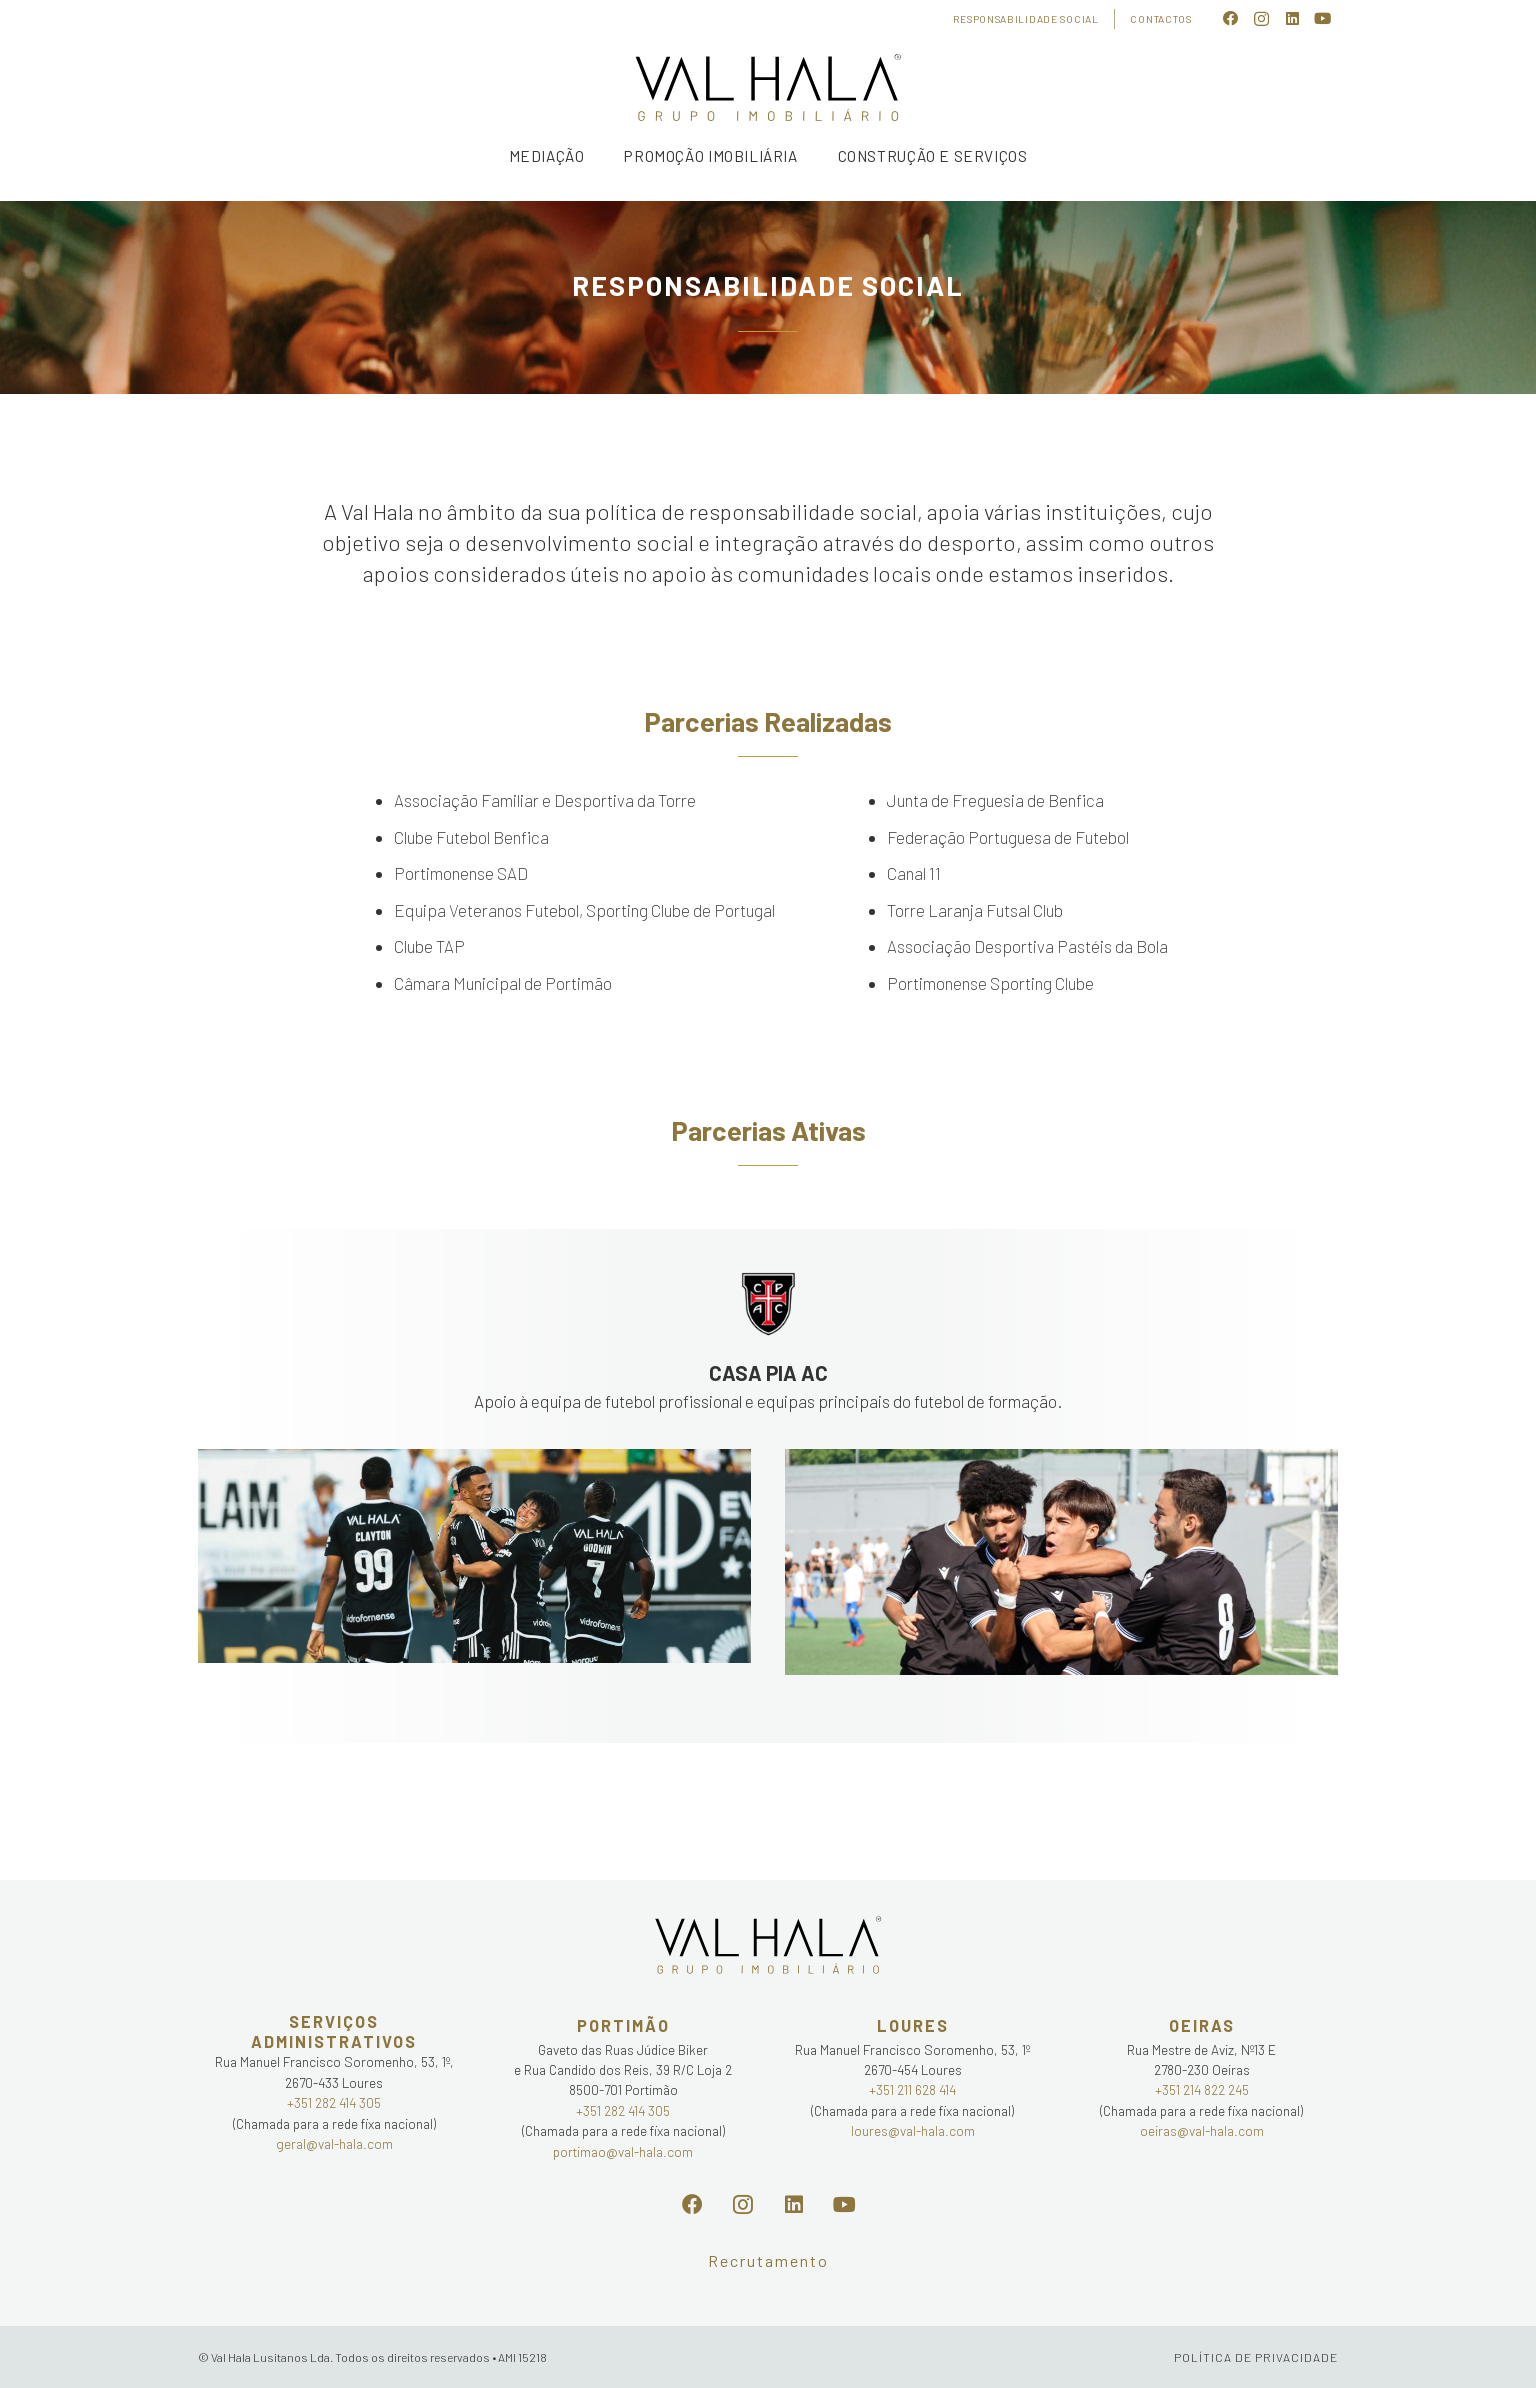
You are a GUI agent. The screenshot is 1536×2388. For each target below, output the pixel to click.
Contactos (1160, 19)
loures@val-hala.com (913, 2130)
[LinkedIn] (1292, 19)
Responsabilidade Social (1025, 19)
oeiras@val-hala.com (1202, 2130)
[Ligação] (768, 88)
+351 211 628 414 (912, 2089)
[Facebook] (1231, 19)
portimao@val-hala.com (623, 2151)
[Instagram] (1261, 19)
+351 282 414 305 (334, 2102)
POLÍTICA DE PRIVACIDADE (1256, 2357)
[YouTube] (1322, 19)
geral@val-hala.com (334, 2143)
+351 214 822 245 (1202, 2089)
